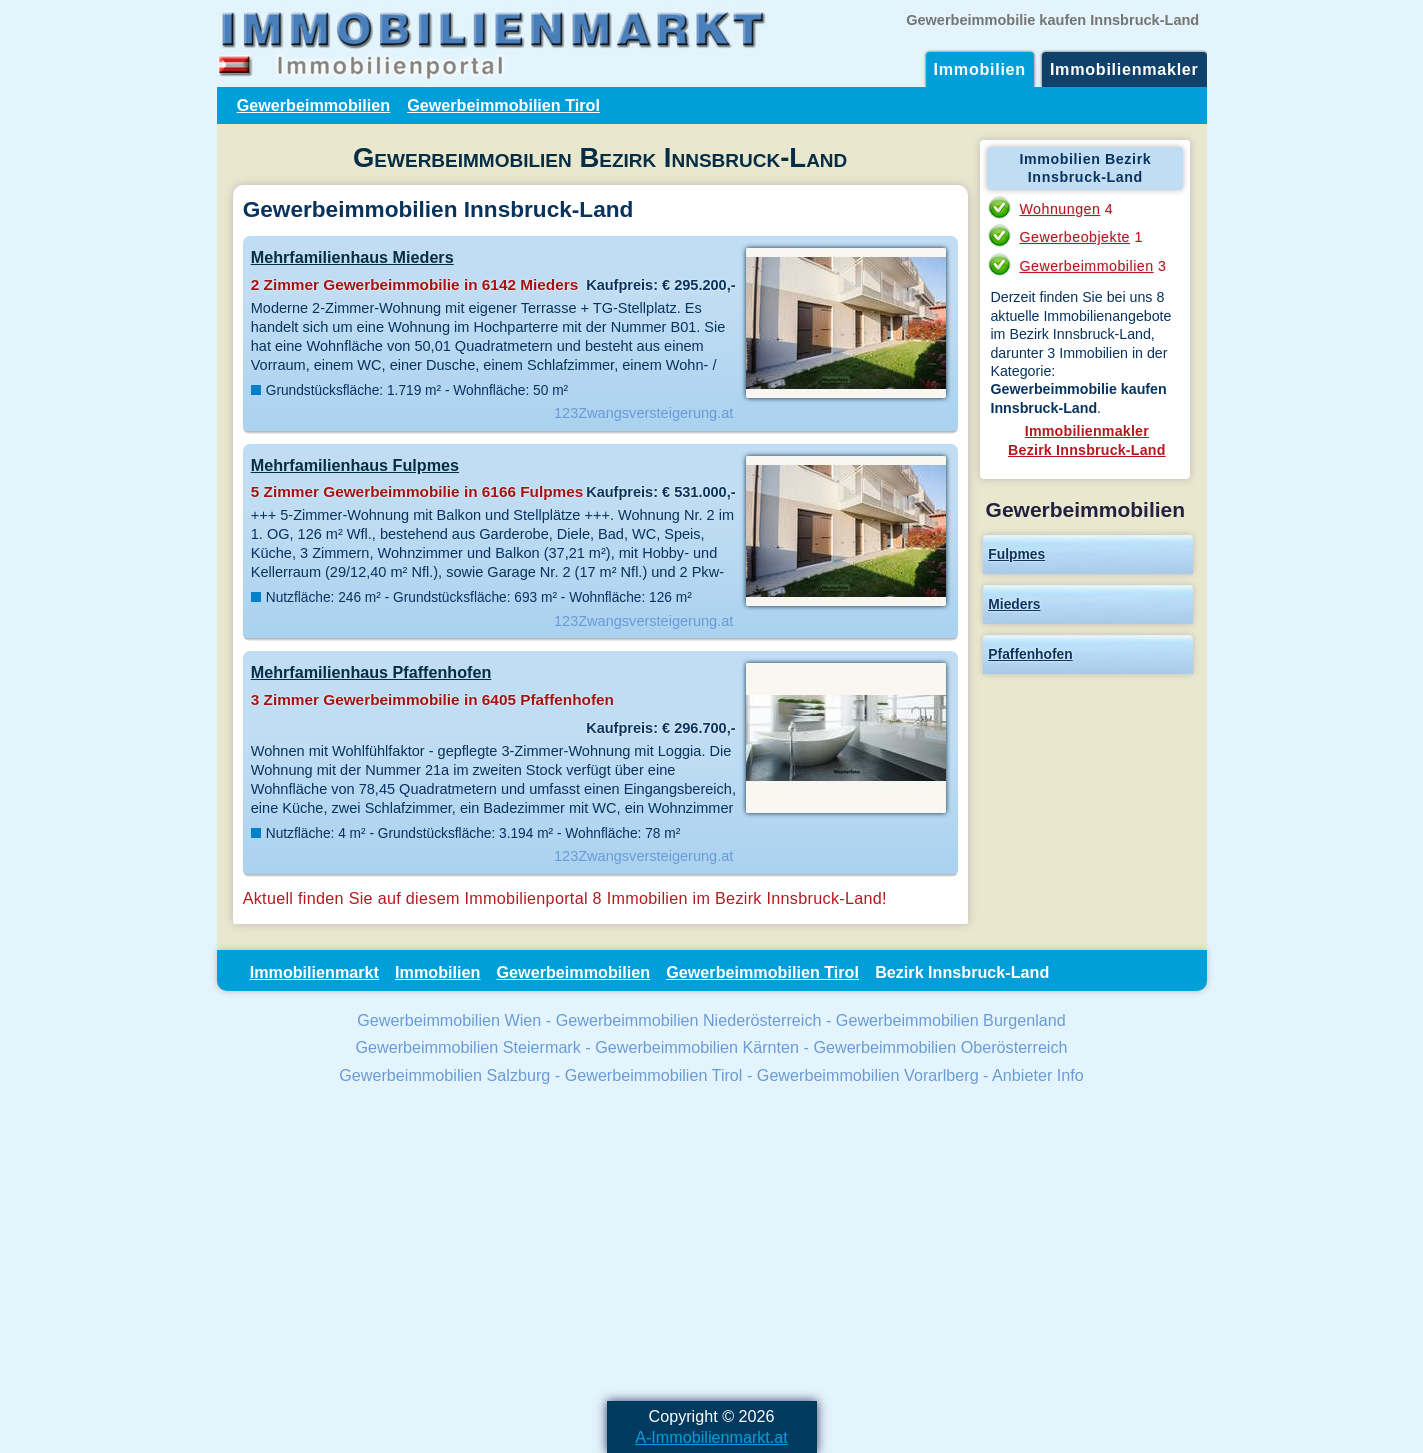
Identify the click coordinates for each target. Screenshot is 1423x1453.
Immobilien (980, 69)
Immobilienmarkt (314, 972)
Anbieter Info (1038, 1075)
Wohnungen (1059, 209)
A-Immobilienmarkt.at (711, 1437)
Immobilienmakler (1124, 69)
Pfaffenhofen (1030, 654)
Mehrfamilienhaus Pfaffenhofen (371, 672)
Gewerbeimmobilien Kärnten (697, 1047)
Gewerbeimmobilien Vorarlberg (868, 1075)
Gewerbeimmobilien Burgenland (951, 1020)
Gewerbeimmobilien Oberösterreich (940, 1047)
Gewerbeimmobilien (314, 105)
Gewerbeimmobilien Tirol (503, 105)
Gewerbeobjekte (1074, 237)
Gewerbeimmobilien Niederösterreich (689, 1020)
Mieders (1014, 604)
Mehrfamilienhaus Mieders (352, 257)
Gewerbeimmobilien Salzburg (444, 1075)
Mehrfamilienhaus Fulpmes (355, 465)
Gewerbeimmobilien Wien (449, 1020)
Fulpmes (1016, 554)
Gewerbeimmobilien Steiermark (467, 1047)
